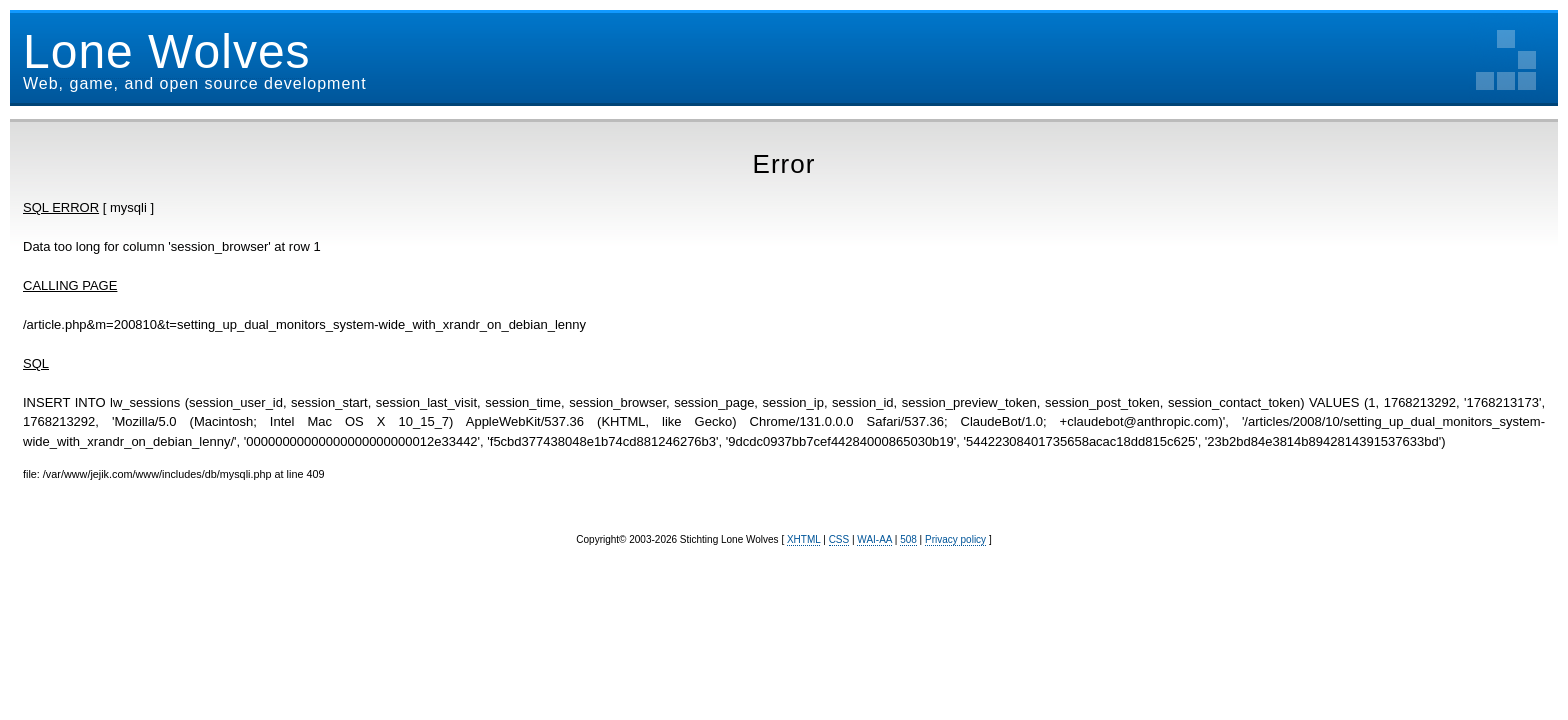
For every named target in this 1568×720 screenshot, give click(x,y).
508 (908, 539)
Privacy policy (955, 539)
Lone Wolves (167, 51)
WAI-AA (874, 539)
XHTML (804, 539)
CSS (839, 539)
